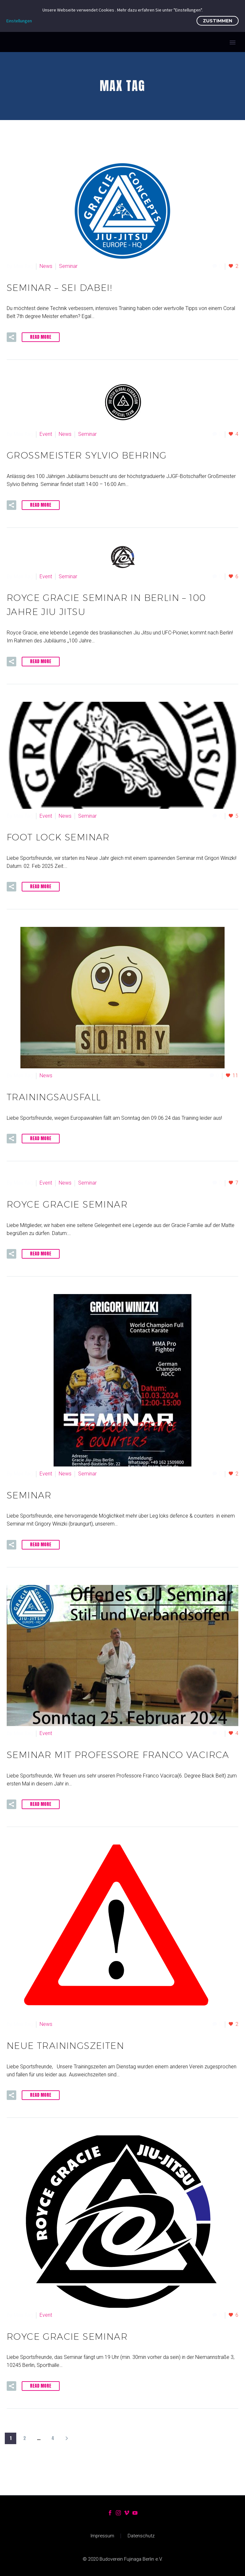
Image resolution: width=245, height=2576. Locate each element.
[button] (11, 337)
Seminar (68, 266)
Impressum (102, 2536)
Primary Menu (232, 42)
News (46, 266)
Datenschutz (141, 2536)
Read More (40, 337)
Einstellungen (19, 21)
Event (46, 434)
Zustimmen (217, 21)
